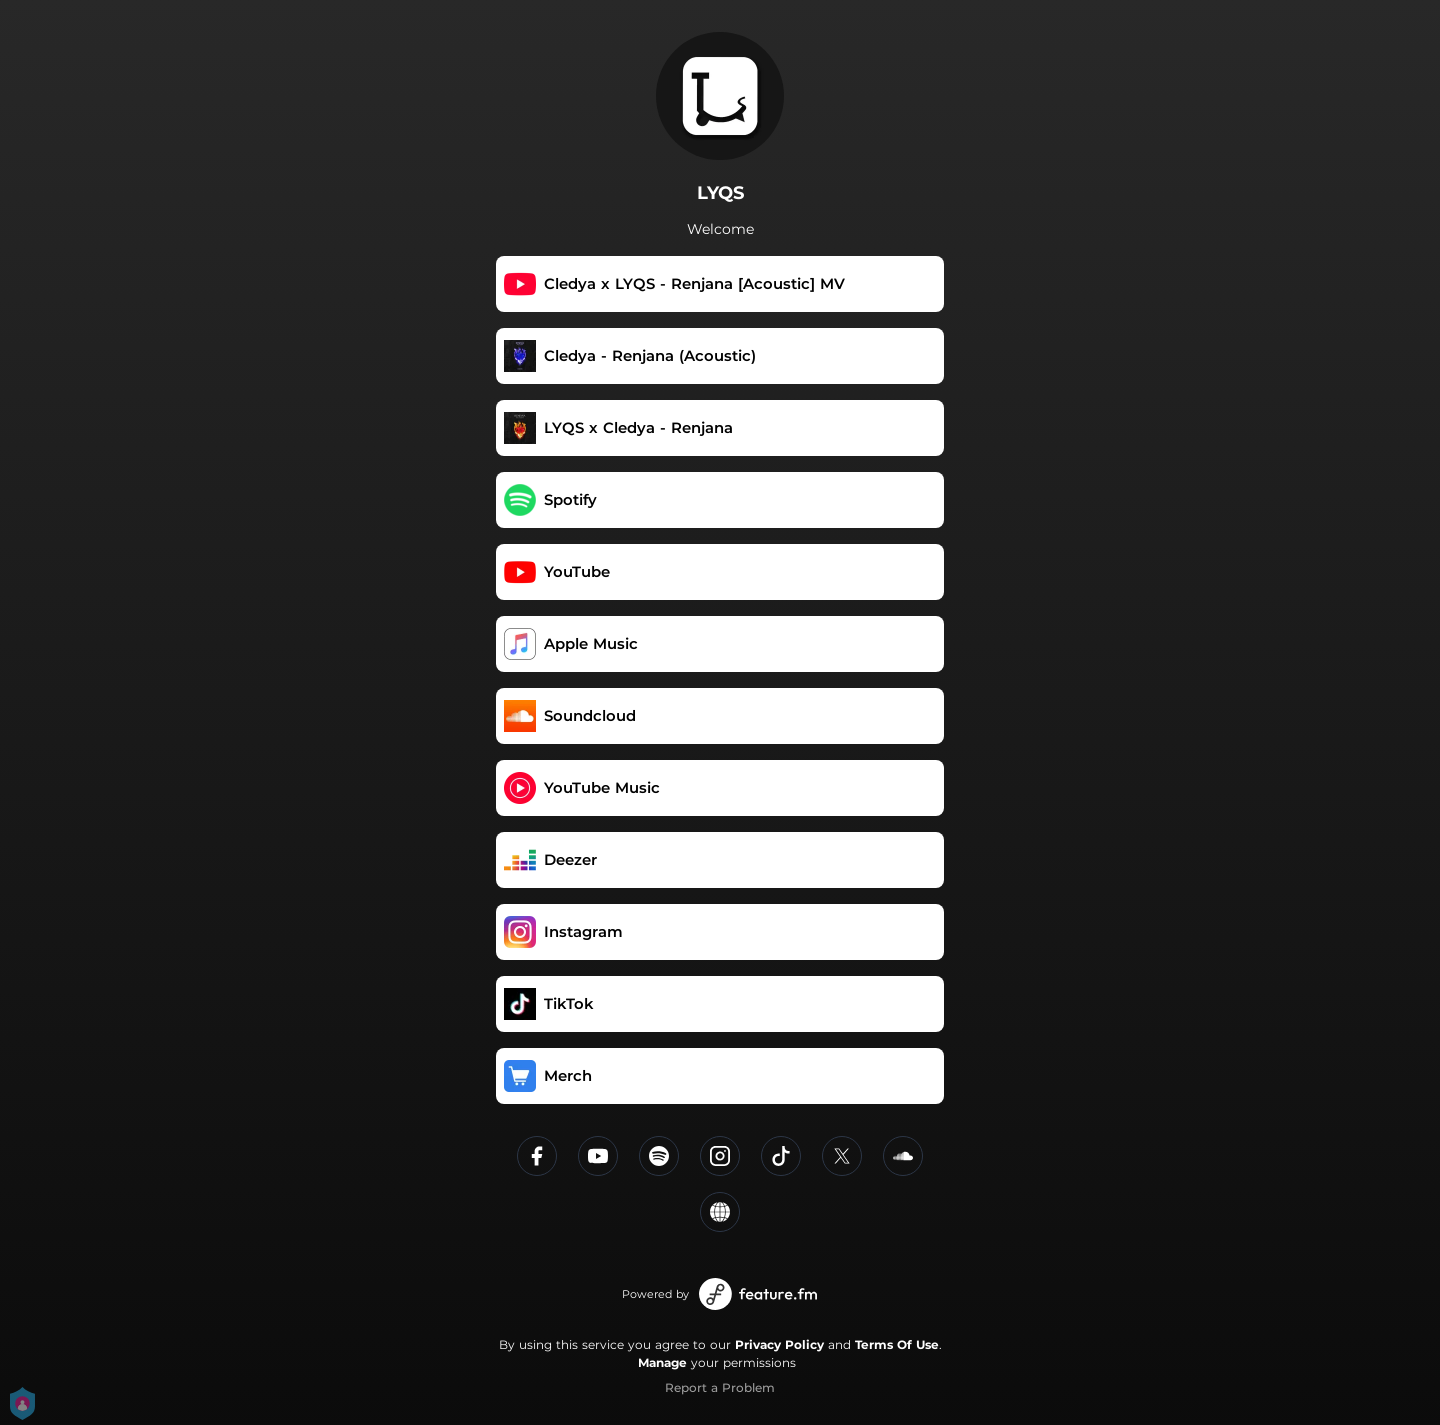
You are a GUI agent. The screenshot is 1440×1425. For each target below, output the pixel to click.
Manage (662, 1362)
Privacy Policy (779, 1344)
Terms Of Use (897, 1344)
